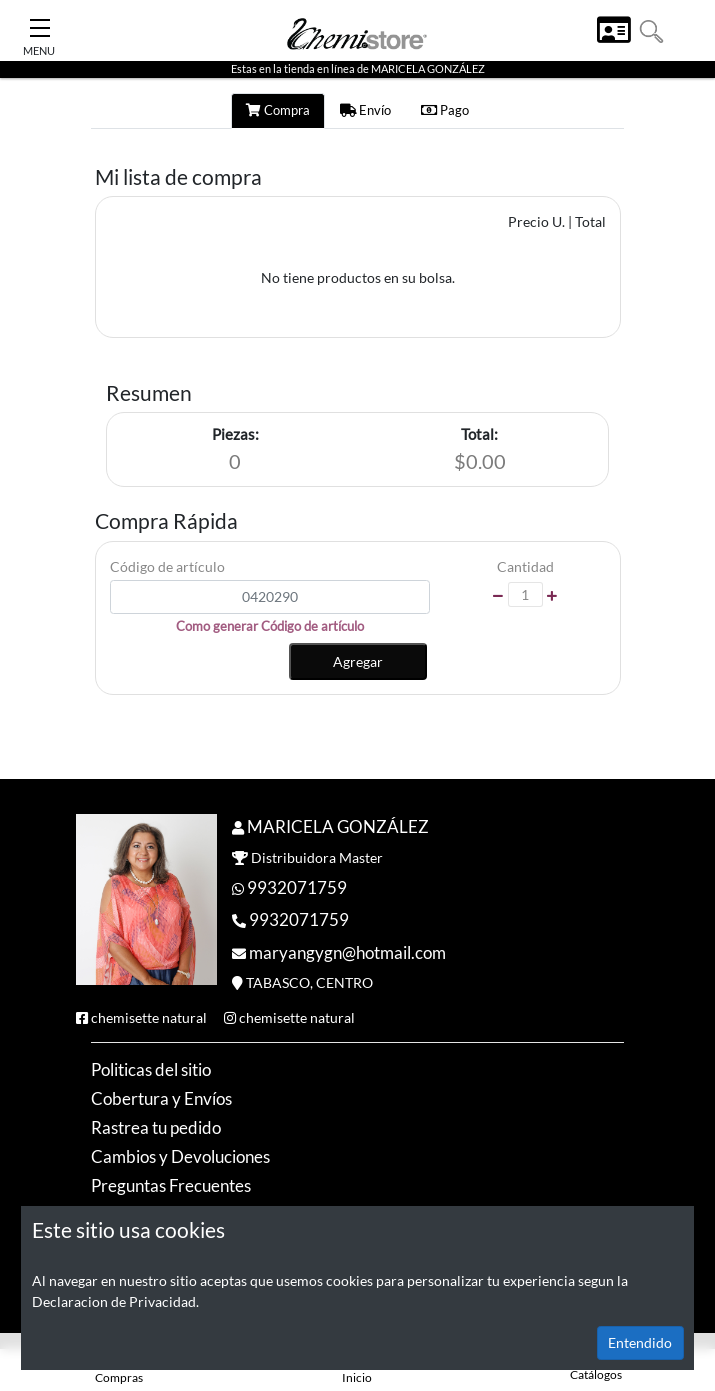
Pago (445, 110)
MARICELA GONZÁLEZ (338, 826)
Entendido (640, 1342)
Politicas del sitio (151, 1069)
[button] (651, 29)
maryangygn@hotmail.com (347, 952)
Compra (278, 110)
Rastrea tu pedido (156, 1127)
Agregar (358, 661)
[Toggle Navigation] (40, 22)
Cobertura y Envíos (161, 1098)
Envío (365, 110)
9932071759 (297, 887)
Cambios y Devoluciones (180, 1156)
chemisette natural (149, 1017)
